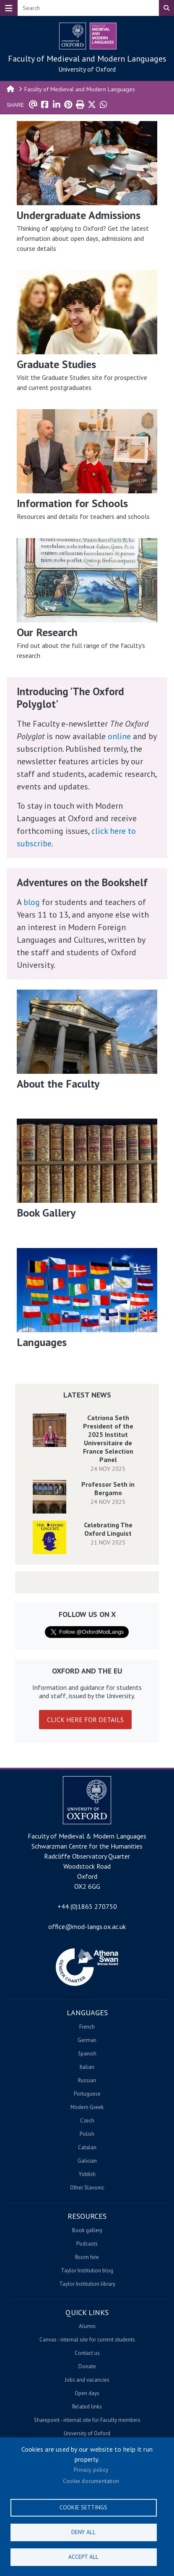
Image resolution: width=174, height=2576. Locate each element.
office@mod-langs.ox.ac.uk (87, 1926)
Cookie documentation (91, 2481)
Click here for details (85, 1719)
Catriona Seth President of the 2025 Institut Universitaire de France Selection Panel (108, 1438)
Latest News (87, 1395)
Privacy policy (91, 2469)
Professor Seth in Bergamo (108, 1488)
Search (166, 8)
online (119, 736)
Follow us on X (87, 1614)
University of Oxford (87, 69)
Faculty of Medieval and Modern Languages (87, 58)
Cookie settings (83, 2507)
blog (31, 902)
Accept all (83, 2557)
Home (11, 88)
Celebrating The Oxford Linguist (108, 1529)
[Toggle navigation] (9, 8)
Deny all (83, 2532)
